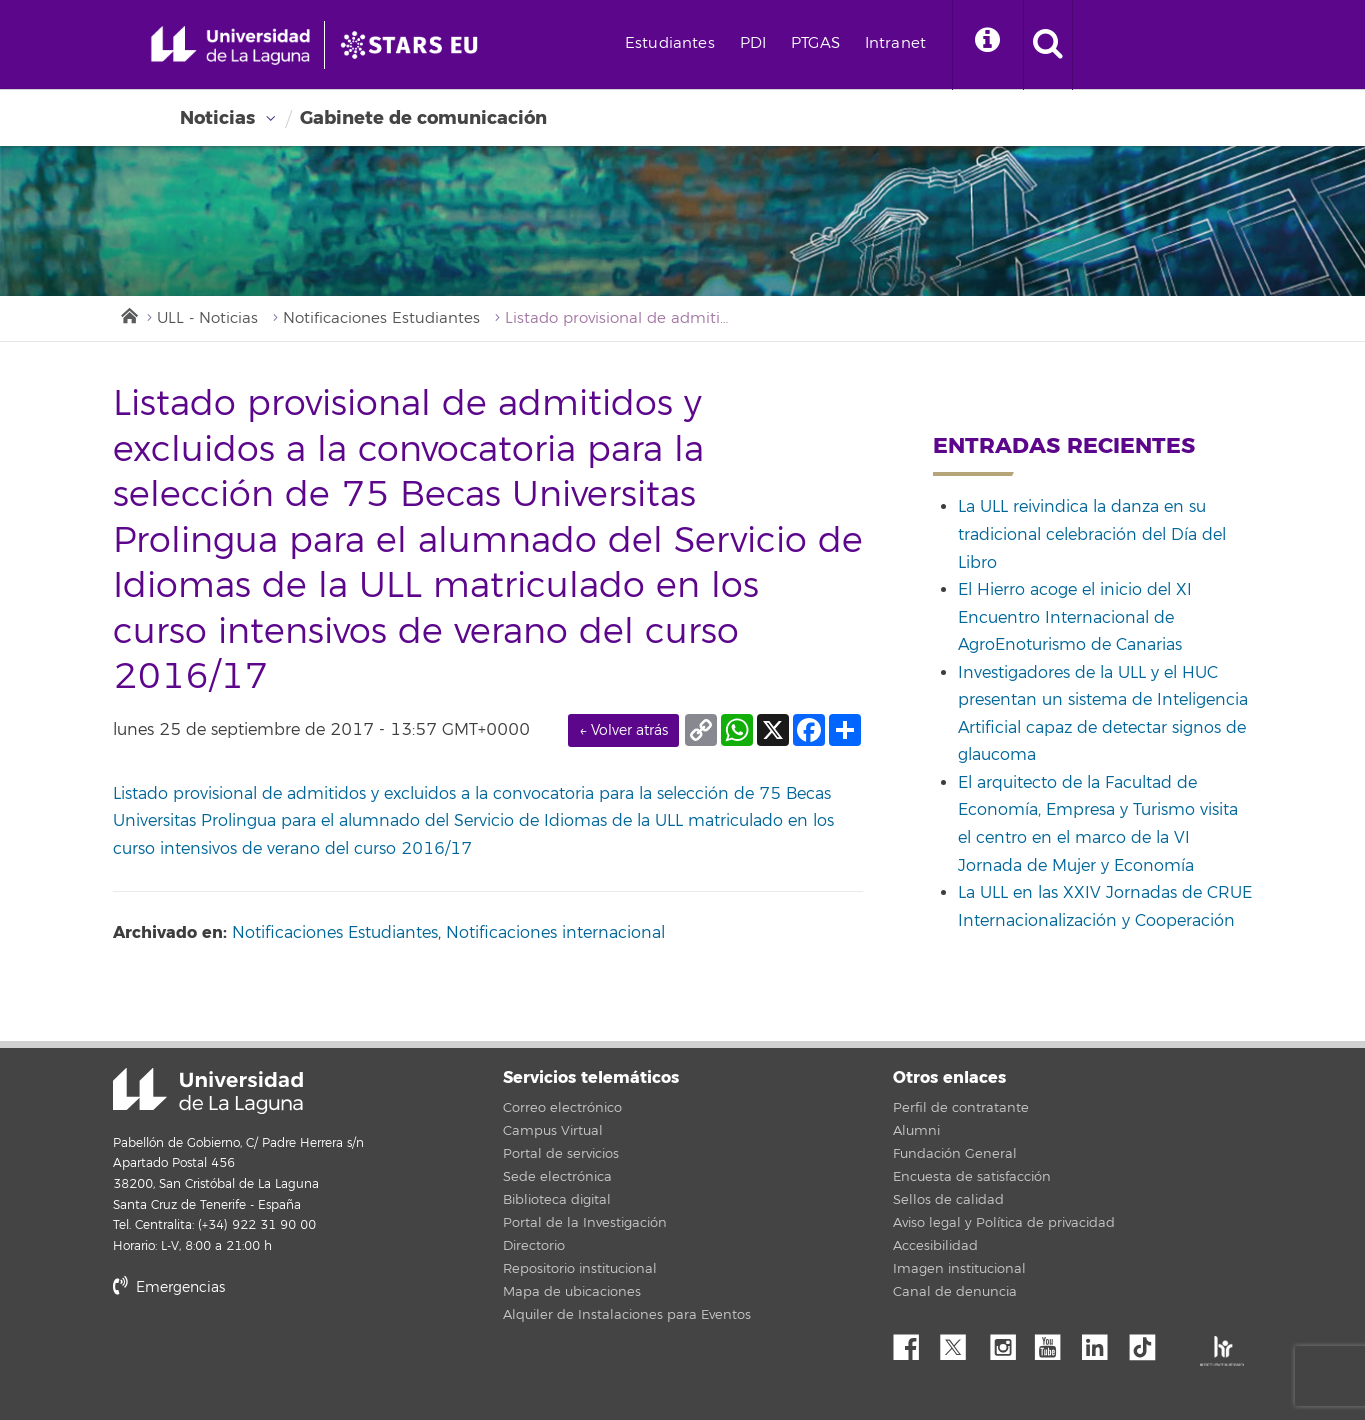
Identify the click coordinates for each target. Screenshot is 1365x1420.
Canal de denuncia (955, 1292)
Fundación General (955, 1154)
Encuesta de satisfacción (972, 1177)
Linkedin (1102, 1342)
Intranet (895, 43)
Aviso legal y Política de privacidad (1004, 1223)
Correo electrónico (562, 1108)
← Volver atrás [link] (623, 730)
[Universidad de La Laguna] (415, 45)
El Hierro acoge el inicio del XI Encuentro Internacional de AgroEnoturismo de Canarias (1075, 617)
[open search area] (1048, 45)
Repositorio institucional (580, 1269)
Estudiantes (670, 43)
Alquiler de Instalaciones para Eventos (627, 1315)
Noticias (217, 118)
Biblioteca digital (557, 1200)
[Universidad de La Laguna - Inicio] (237, 45)
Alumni (916, 1131)
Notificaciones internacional (555, 933)
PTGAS (815, 43)
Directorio (534, 1246)
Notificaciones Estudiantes (381, 318)
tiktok (1149, 1342)
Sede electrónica (557, 1177)
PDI (753, 43)
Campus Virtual (553, 1131)
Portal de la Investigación (585, 1223)
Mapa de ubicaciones (572, 1292)
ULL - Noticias (207, 318)
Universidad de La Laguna (208, 1091)
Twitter (961, 1342)
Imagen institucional (959, 1269)
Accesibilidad (935, 1246)
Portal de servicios (561, 1154)
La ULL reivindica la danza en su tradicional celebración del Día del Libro (1092, 534)
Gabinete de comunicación (423, 118)
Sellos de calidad (948, 1200)
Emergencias (169, 1287)
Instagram (1008, 1342)
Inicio (128, 314)
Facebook (914, 1342)
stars (263, 1355)
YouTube (1055, 1342)
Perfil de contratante (961, 1108)
